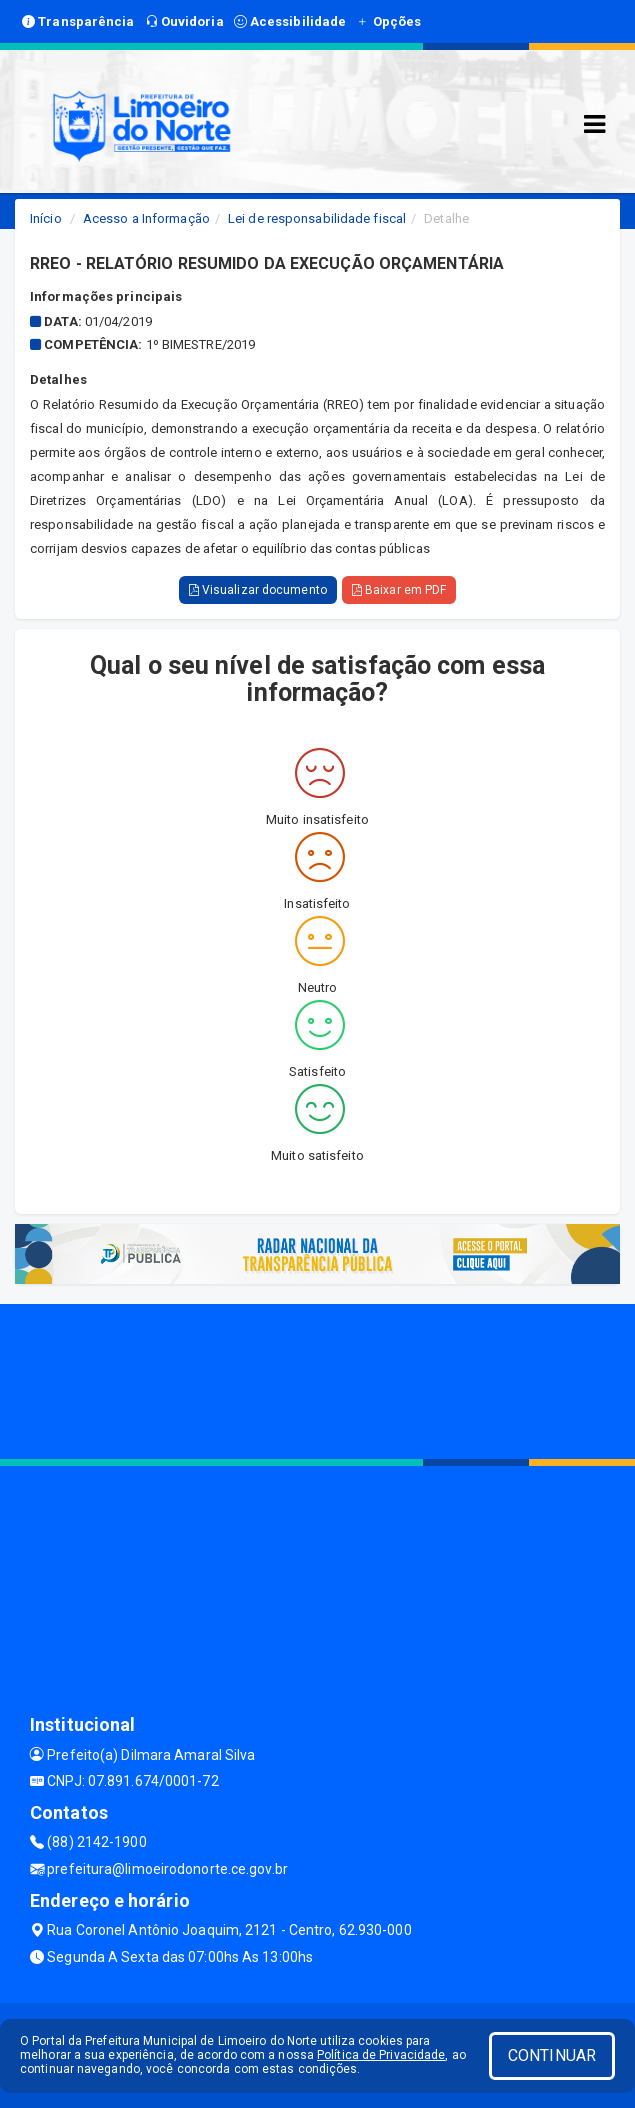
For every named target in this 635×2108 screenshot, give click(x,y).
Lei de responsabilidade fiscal (317, 218)
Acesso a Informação (146, 218)
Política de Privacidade (381, 2055)
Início (46, 218)
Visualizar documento (258, 590)
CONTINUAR (552, 2055)
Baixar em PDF (399, 590)
